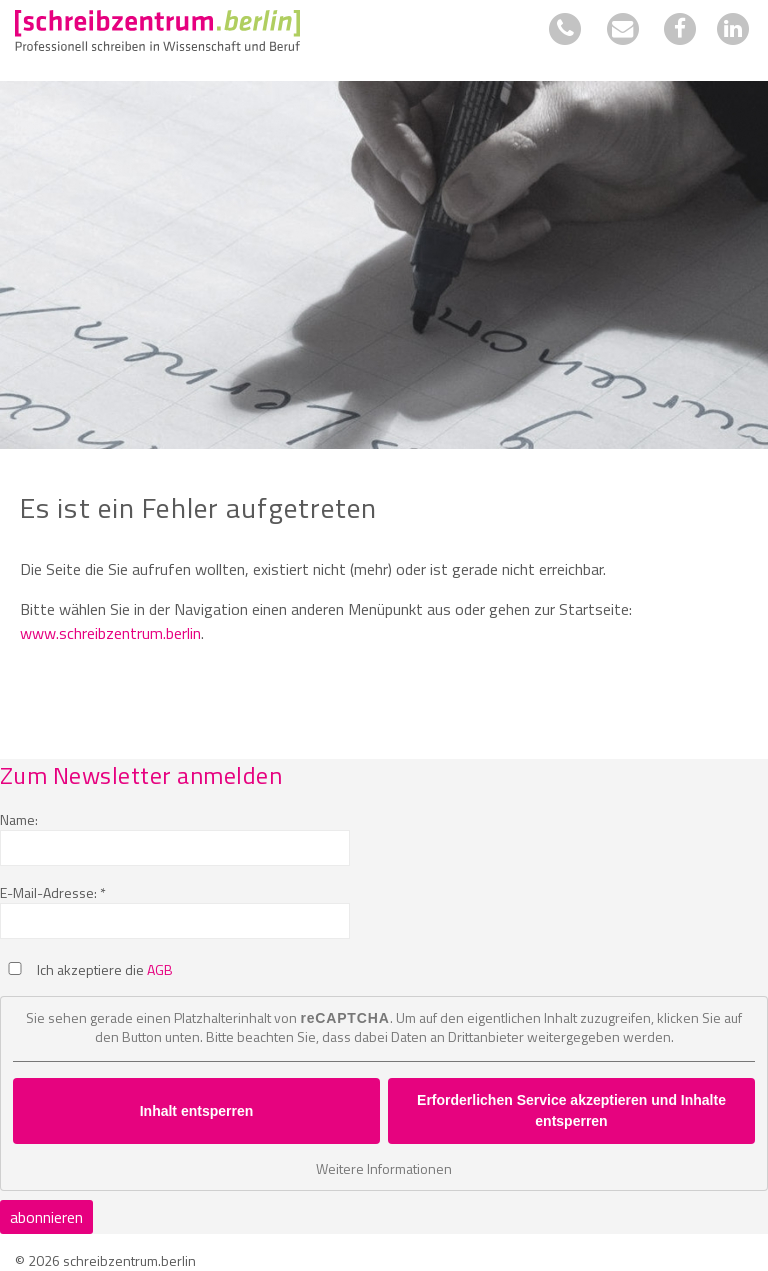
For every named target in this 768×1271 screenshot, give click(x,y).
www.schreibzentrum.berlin (110, 633)
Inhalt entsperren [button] (197, 1110)
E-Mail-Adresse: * (53, 892)
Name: (19, 819)
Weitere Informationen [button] (384, 1169)
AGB (160, 969)
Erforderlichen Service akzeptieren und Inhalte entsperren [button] (571, 1110)
